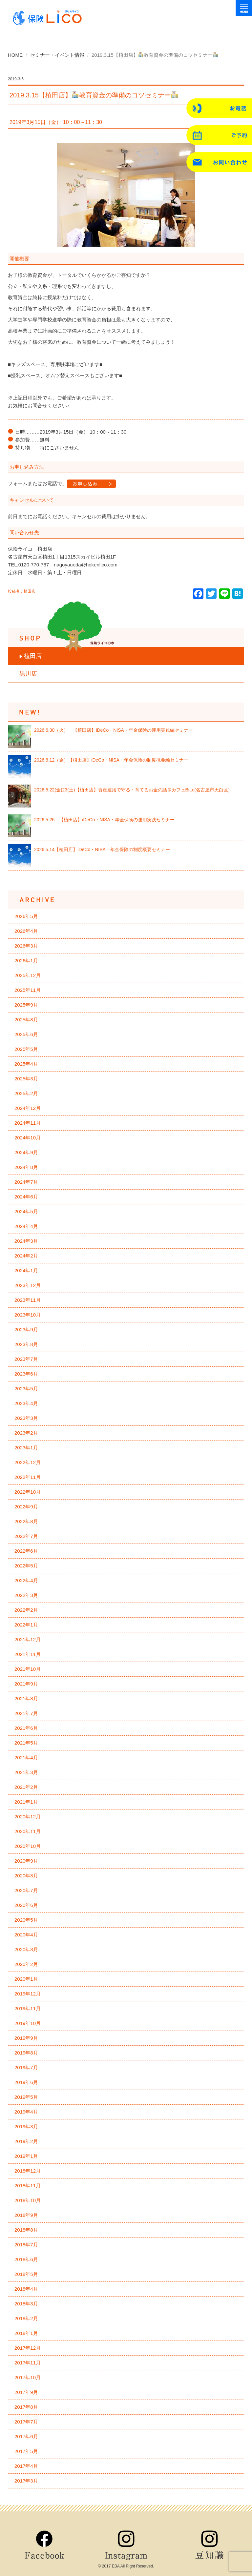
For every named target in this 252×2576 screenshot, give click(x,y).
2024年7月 (26, 1182)
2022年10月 (27, 1492)
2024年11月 (27, 1123)
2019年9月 (26, 2038)
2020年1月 (26, 1979)
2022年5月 (26, 1565)
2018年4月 (26, 2289)
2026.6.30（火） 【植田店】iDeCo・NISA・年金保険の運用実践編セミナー (113, 730)
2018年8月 (26, 2230)
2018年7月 (26, 2244)
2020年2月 (26, 1964)
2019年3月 (26, 2126)
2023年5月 (26, 1388)
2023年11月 (27, 1300)
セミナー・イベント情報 (57, 55)
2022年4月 (26, 1580)
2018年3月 (26, 2303)
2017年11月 (27, 2362)
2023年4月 (26, 1403)
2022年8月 (26, 1521)
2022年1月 (26, 1624)
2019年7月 (26, 2067)
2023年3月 (26, 1418)
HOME (15, 55)
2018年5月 (26, 2274)
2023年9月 (26, 1329)
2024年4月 (26, 1226)
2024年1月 (26, 1270)
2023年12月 (27, 1285)
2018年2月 (26, 2318)
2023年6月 (26, 1374)
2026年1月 (26, 960)
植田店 (33, 656)
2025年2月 (26, 1093)
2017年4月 (26, 2466)
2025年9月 (26, 1005)
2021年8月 (26, 1698)
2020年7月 (26, 1890)
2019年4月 (26, 2112)
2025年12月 (27, 975)
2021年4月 (26, 1757)
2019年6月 (26, 2082)
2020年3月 (26, 1949)
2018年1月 (26, 2333)
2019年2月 (26, 2141)
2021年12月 (27, 1639)
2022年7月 (26, 1536)
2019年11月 (27, 2008)
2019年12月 (27, 1993)
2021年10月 (27, 1669)
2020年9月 (26, 1861)
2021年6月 (26, 1728)
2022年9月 (26, 1506)
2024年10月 (27, 1137)
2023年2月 (26, 1433)
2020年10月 (27, 1846)
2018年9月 (26, 2215)
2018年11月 (27, 2185)
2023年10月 (27, 1315)
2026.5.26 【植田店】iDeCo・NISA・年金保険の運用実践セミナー (104, 819)
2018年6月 (26, 2259)
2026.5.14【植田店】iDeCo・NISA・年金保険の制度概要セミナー (102, 849)
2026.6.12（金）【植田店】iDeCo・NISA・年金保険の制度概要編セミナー (111, 760)
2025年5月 (26, 1049)
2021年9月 (26, 1684)
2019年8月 (26, 2052)
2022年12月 (27, 1462)
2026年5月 (26, 916)
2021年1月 (26, 1802)
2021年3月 (26, 1772)
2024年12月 (27, 1108)
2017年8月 (26, 2407)
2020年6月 (26, 1905)
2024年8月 (26, 1167)
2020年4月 (26, 1934)
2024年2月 (26, 1255)
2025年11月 (27, 990)
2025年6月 (26, 1034)
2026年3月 (26, 946)
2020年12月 (27, 1816)
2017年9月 (26, 2392)
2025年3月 (26, 1078)
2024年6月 (26, 1196)
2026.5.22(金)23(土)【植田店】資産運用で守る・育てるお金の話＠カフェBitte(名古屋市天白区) (132, 789)
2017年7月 (26, 2421)
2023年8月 (26, 1344)
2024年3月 (26, 1241)
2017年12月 (27, 2348)
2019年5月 (26, 2097)
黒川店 (28, 673)
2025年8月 (26, 1019)
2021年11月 (27, 1654)
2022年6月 (26, 1551)
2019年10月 (27, 2023)
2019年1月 (26, 2156)
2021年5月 (26, 1743)
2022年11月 (27, 1477)
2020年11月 (27, 1831)
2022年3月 (26, 1595)
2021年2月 (26, 1787)
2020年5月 (26, 1920)
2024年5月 (26, 1211)
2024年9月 (26, 1152)
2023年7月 (26, 1359)
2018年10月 (27, 2200)
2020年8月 (26, 1875)
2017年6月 (26, 2436)
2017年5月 (26, 2451)
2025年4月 (26, 1064)
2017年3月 (26, 2481)
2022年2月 (26, 1610)
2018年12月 (27, 2171)
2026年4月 (26, 931)
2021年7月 (26, 1713)
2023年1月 (26, 1447)
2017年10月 (27, 2377)
